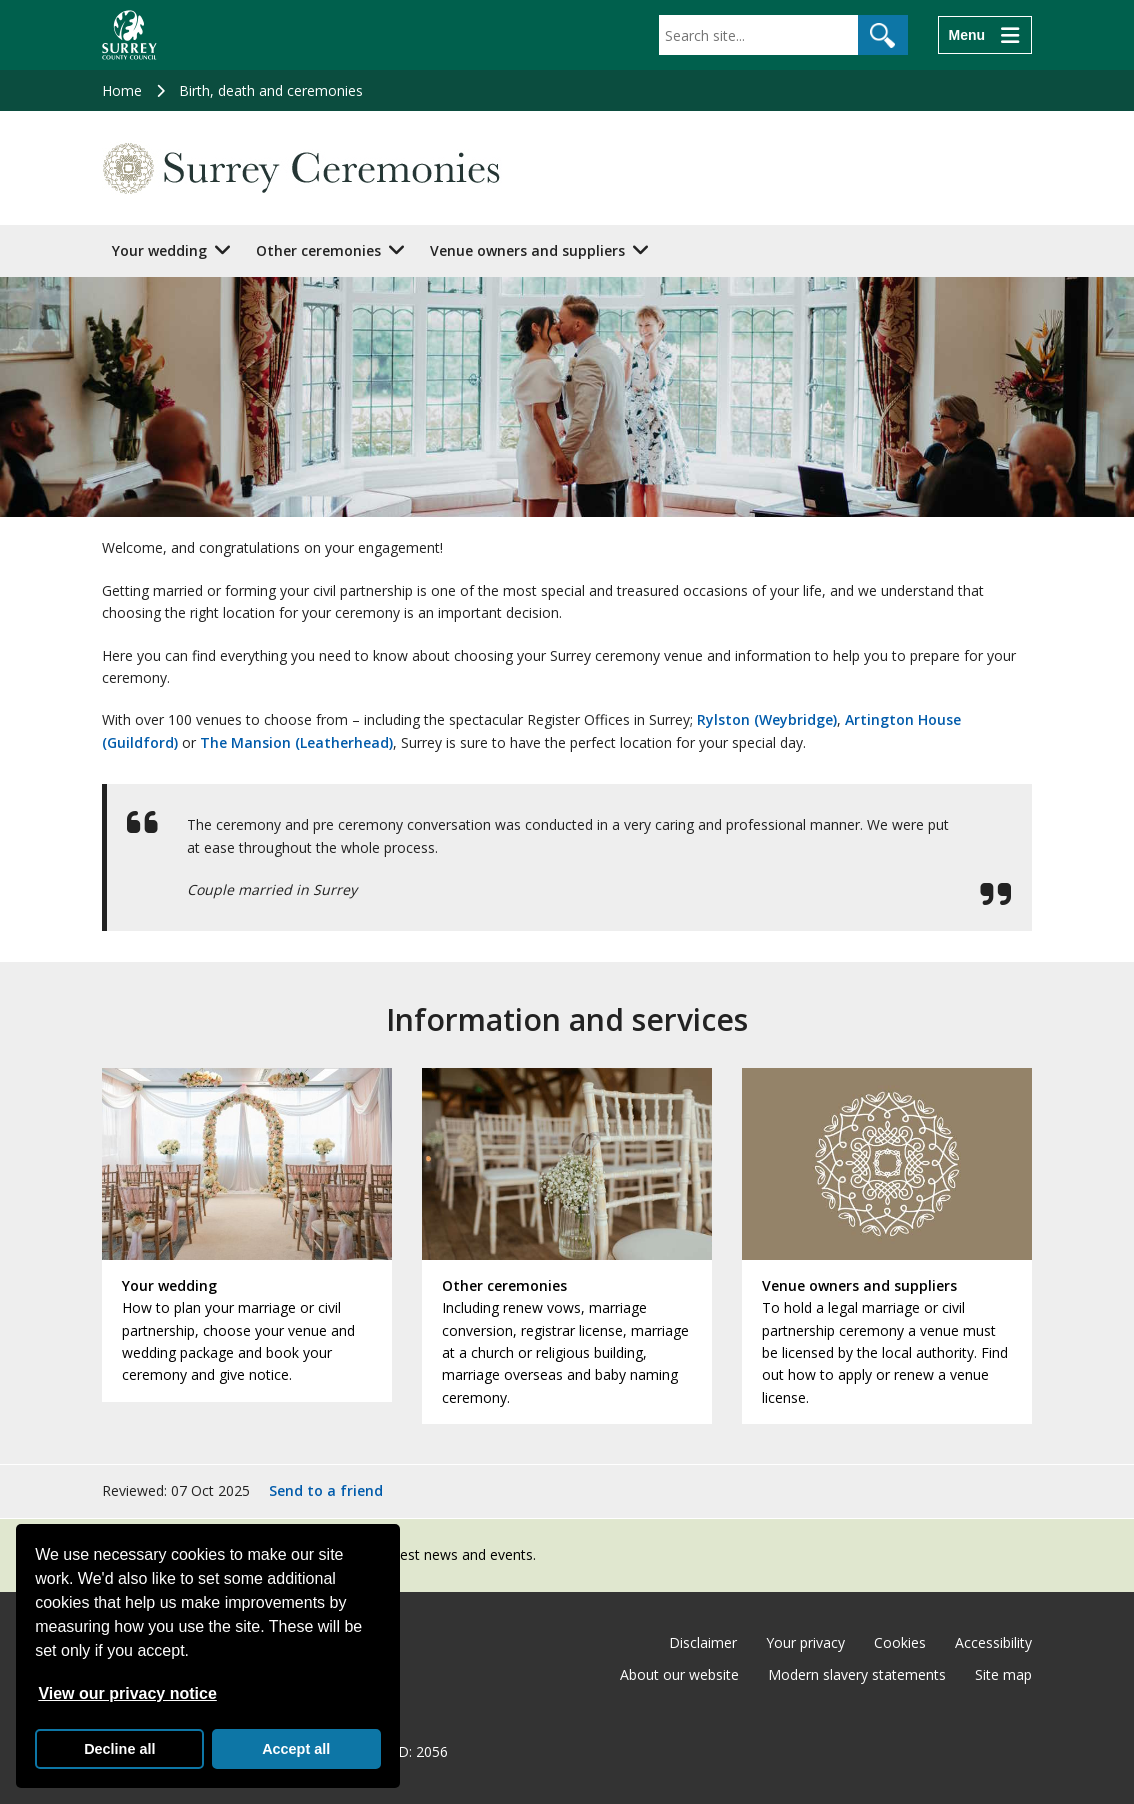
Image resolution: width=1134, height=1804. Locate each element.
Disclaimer (703, 1642)
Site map (1003, 1674)
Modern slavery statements (857, 1674)
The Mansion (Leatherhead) (296, 742)
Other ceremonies (318, 250)
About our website (679, 1674)
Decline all (119, 1749)
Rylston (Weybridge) (767, 719)
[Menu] (985, 35)
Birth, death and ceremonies (271, 90)
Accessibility (993, 1642)
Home (122, 90)
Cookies (900, 1642)
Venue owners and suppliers (527, 250)
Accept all (296, 1749)
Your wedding (159, 250)
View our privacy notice (127, 1693)
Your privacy (805, 1642)
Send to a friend (326, 1490)
